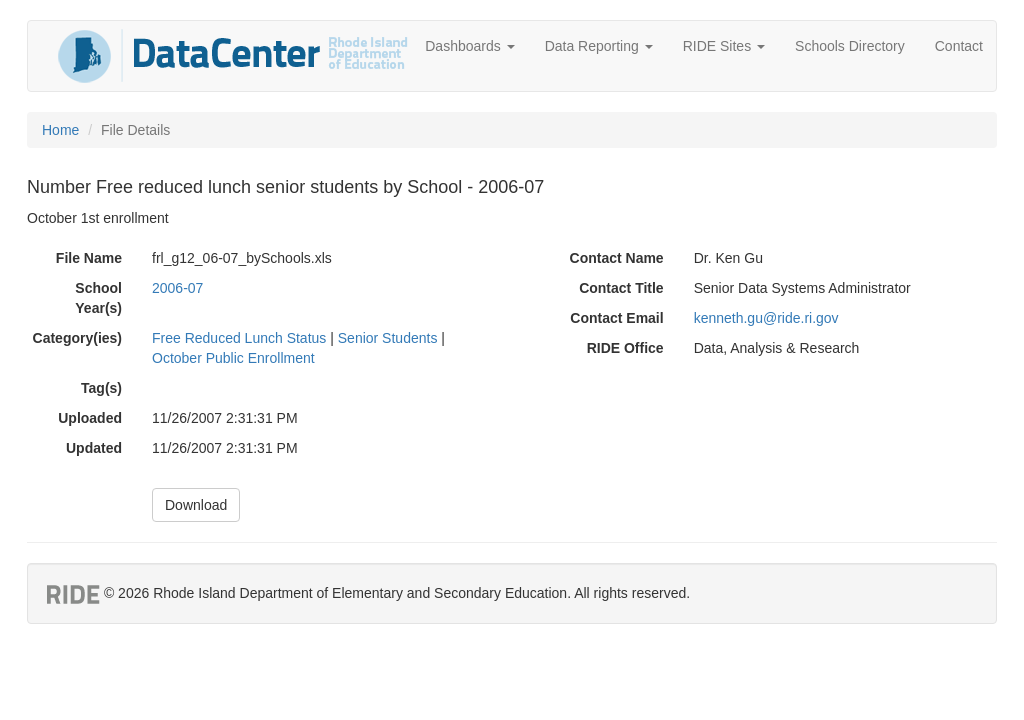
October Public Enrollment (233, 358)
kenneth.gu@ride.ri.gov (766, 318)
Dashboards (469, 46)
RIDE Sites (724, 46)
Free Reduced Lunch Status (239, 338)
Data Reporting (599, 46)
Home (60, 130)
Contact (959, 46)
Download (196, 505)
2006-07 (177, 288)
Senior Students (388, 338)
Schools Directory (850, 46)
